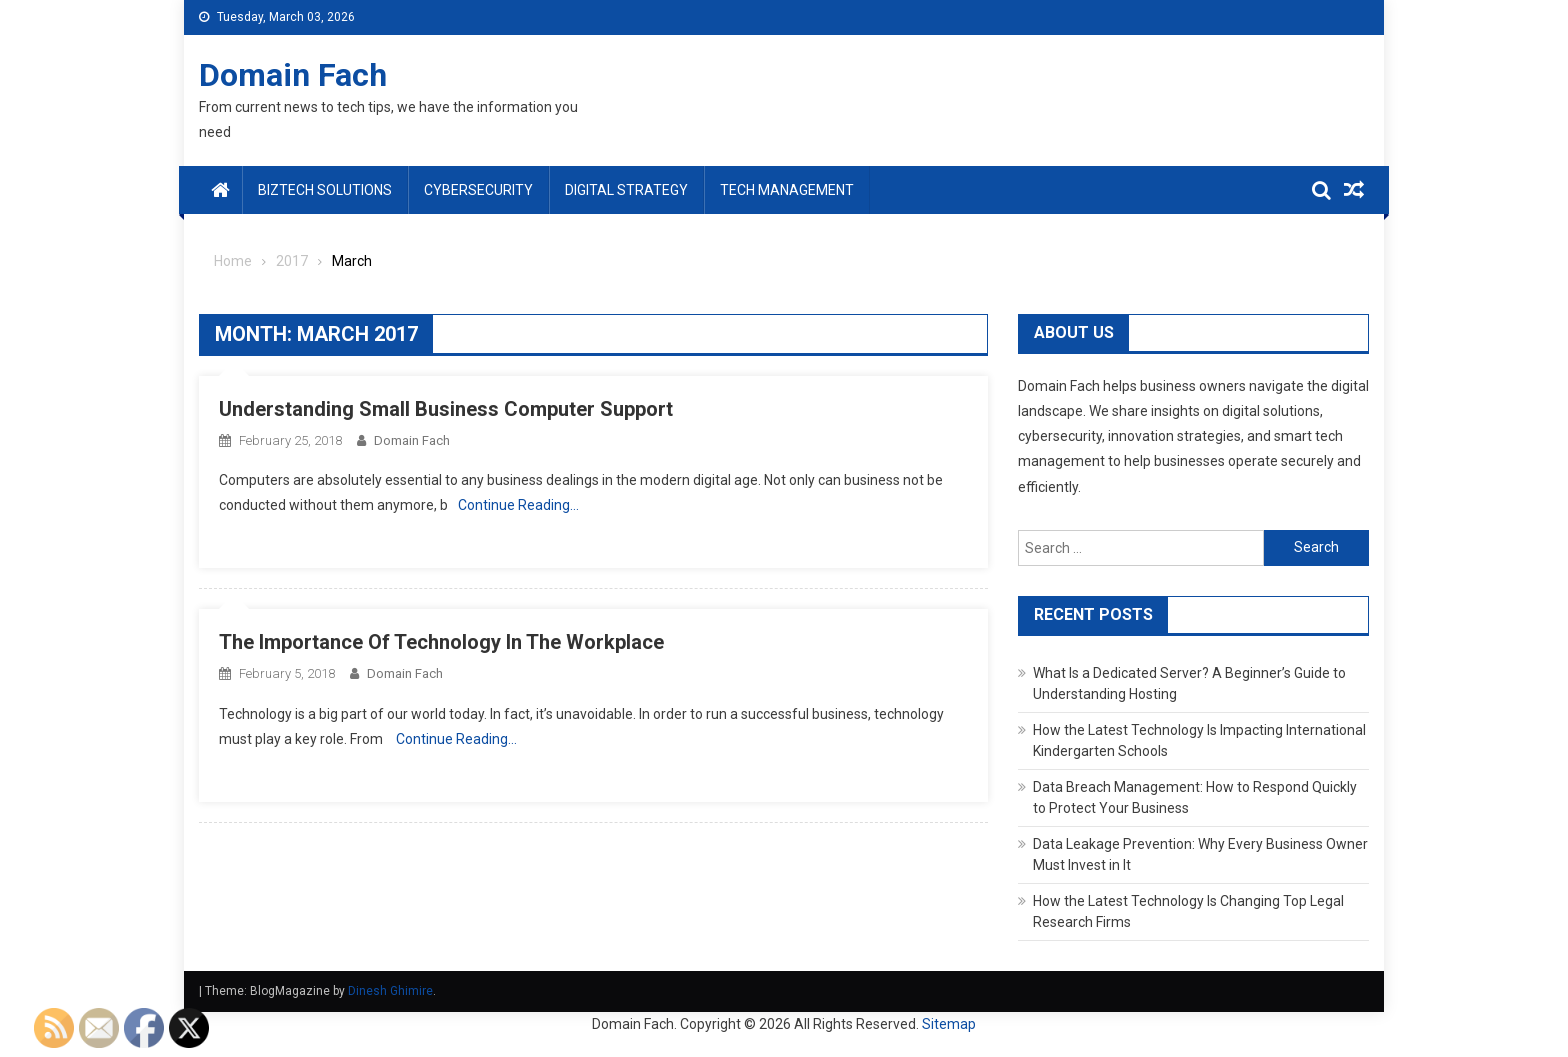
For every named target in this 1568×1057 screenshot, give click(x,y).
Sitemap (949, 1024)
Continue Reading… (518, 505)
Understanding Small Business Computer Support (446, 409)
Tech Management (787, 190)
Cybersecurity (478, 190)
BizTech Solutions (325, 190)
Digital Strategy (626, 190)
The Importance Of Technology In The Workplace (441, 642)
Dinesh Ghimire (390, 991)
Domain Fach (293, 75)
